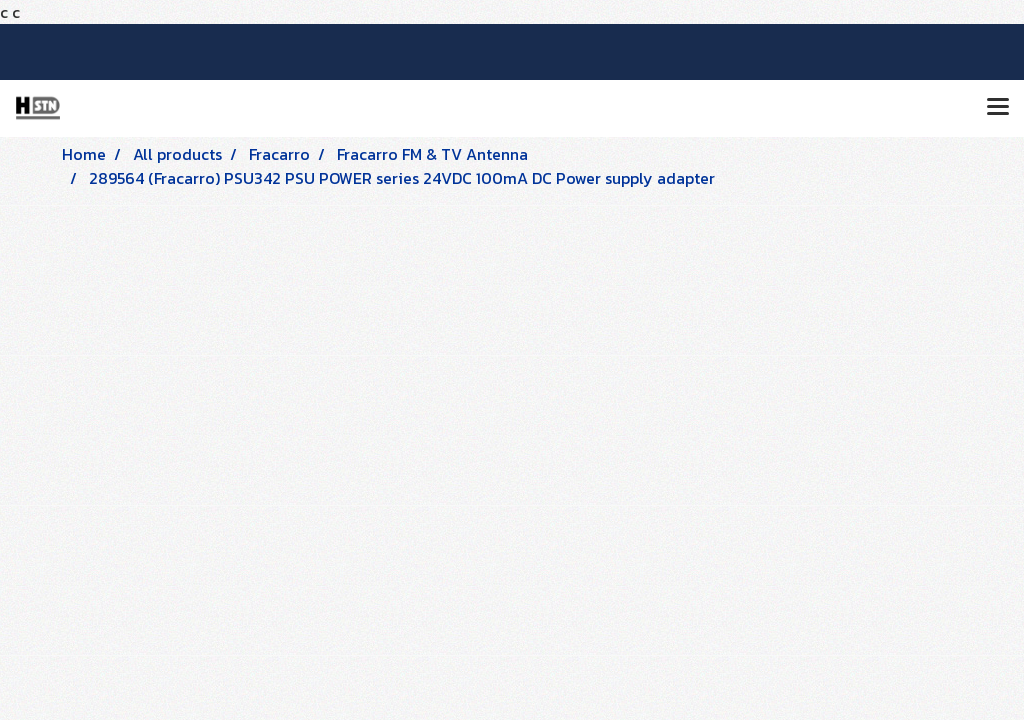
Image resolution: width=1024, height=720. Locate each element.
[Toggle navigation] (998, 108)
